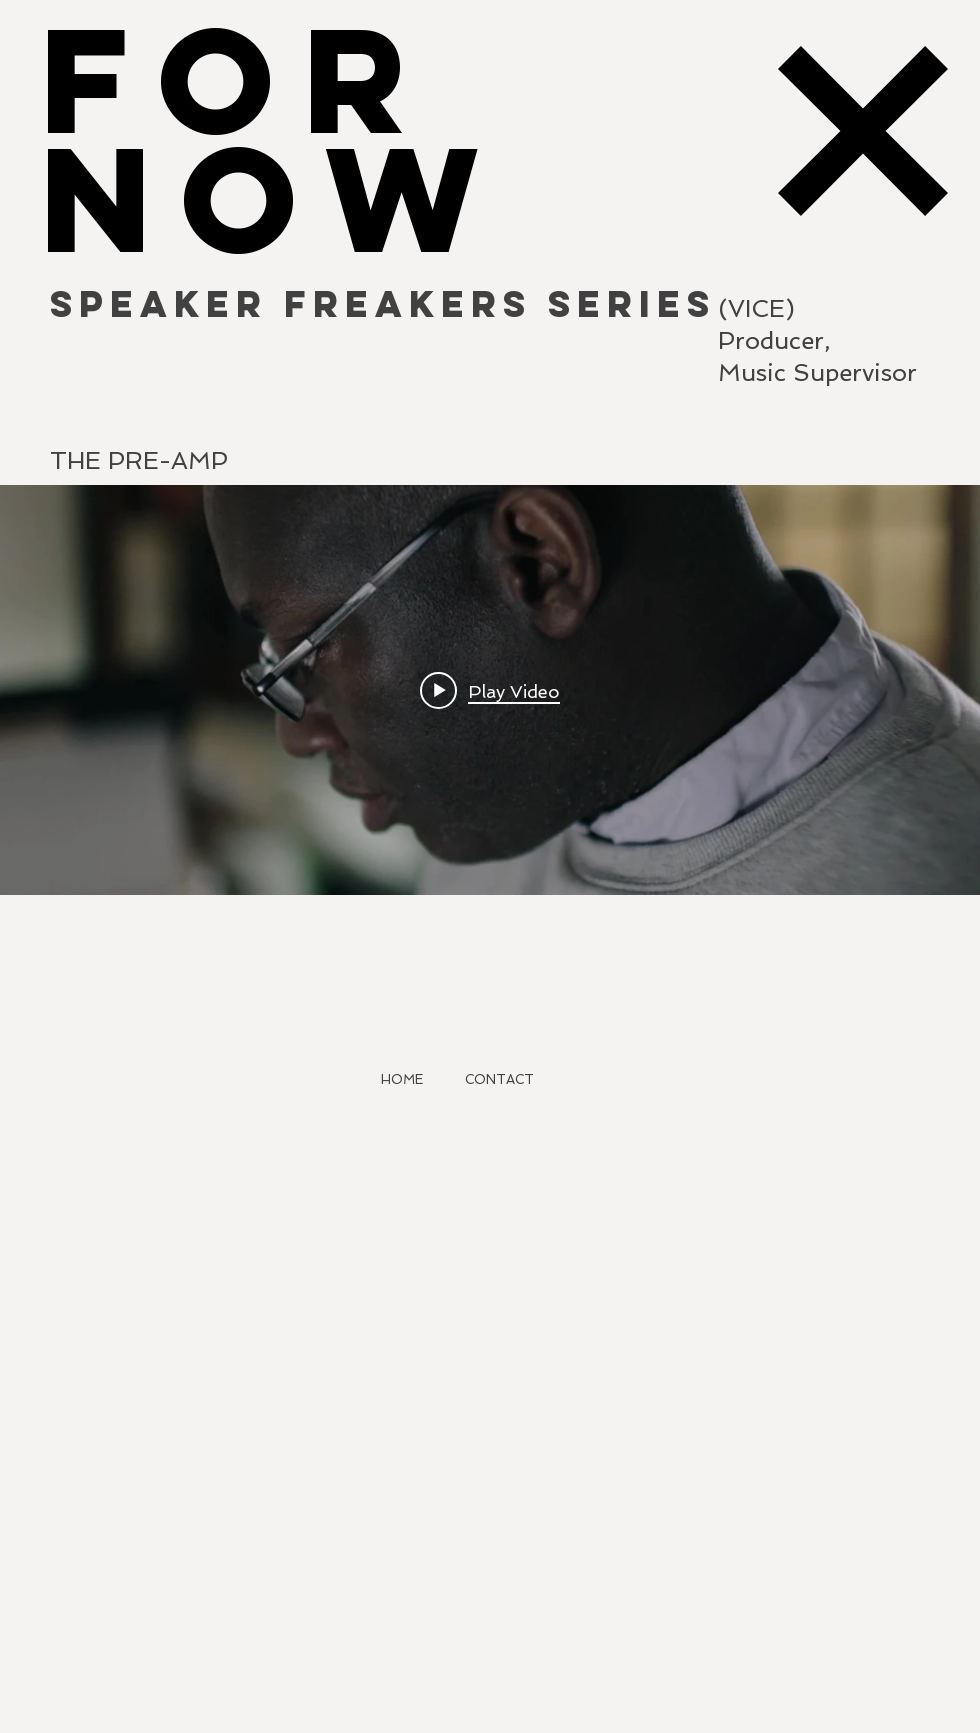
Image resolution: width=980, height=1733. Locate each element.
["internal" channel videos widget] (490, 690)
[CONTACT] (499, 1080)
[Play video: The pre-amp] (490, 690)
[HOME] (401, 1080)
